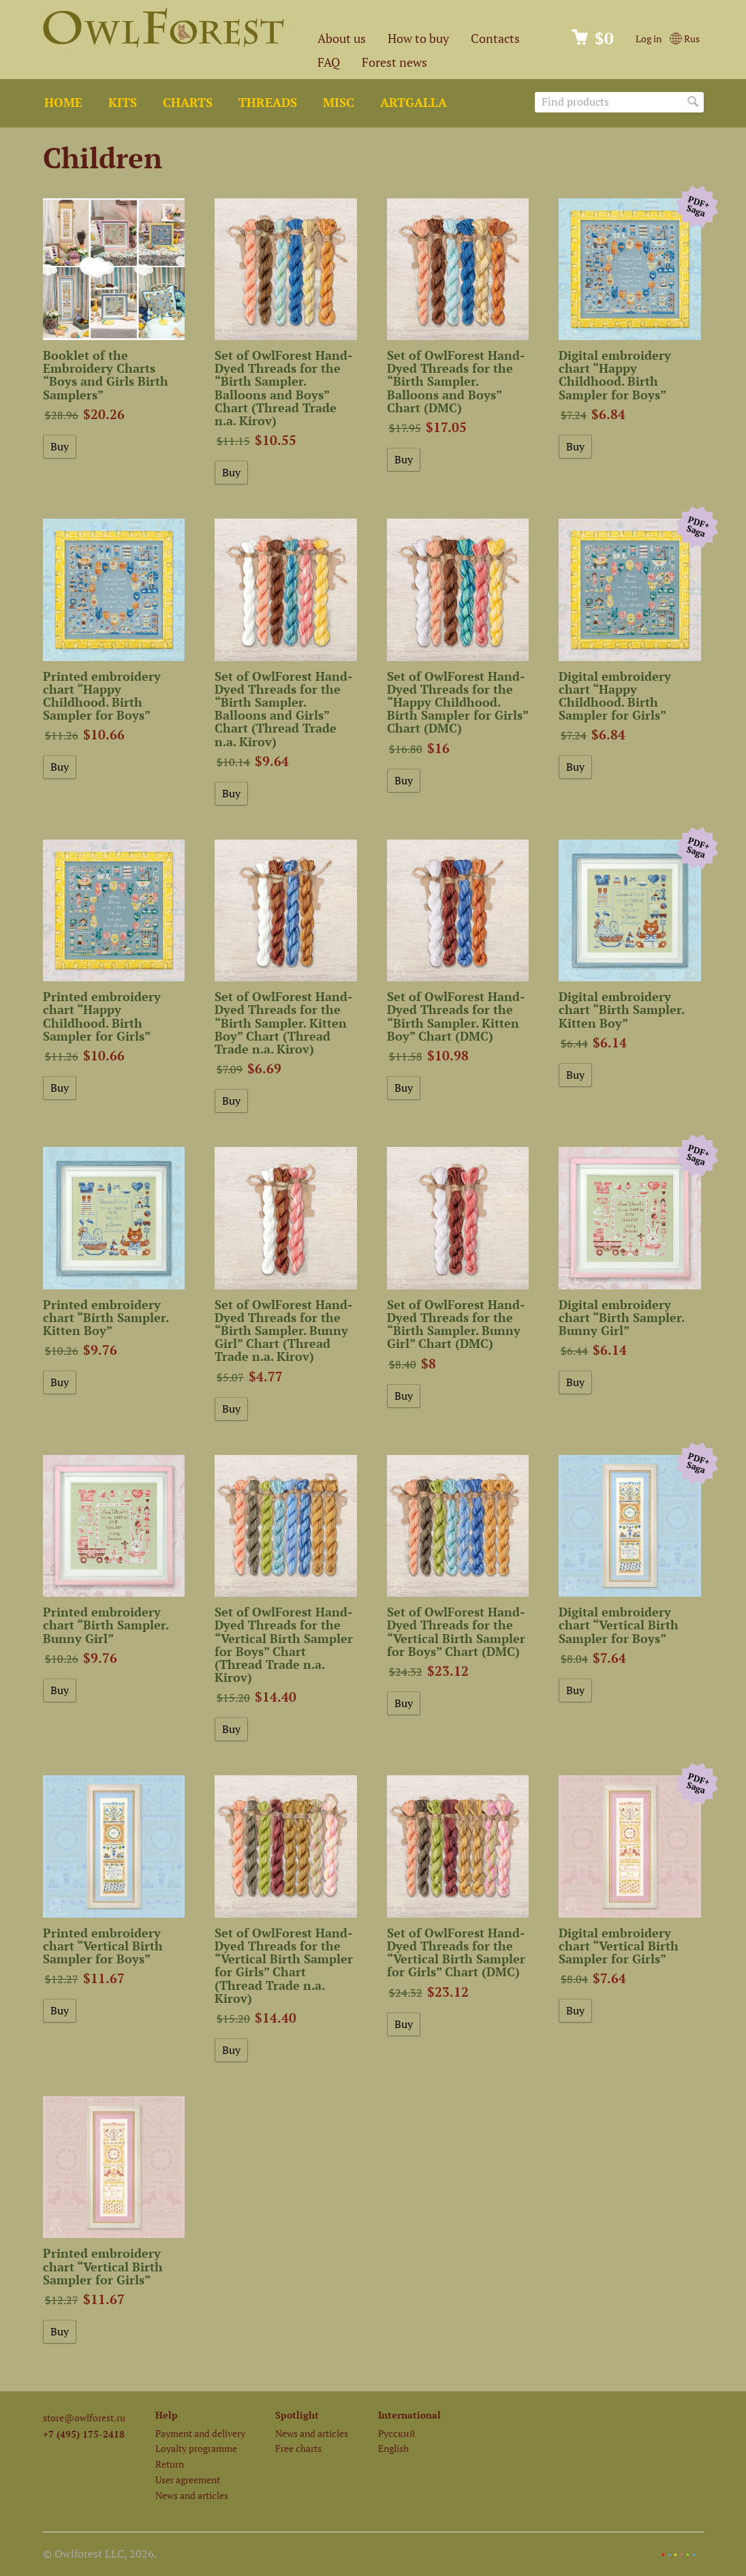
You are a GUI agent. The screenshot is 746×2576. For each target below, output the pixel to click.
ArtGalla (413, 102)
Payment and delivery (200, 2433)
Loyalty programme (196, 2448)
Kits (122, 102)
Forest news (394, 62)
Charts (188, 102)
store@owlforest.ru (84, 2417)
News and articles (191, 2495)
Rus (684, 38)
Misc (338, 102)
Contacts (495, 38)
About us (341, 38)
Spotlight (297, 2414)
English (393, 2448)
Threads (267, 102)
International (409, 2414)
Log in (649, 38)
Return (169, 2463)
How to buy (418, 38)
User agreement (187, 2479)
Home (63, 102)
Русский (397, 2433)
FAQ (328, 62)
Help (166, 2414)
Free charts (298, 2448)
